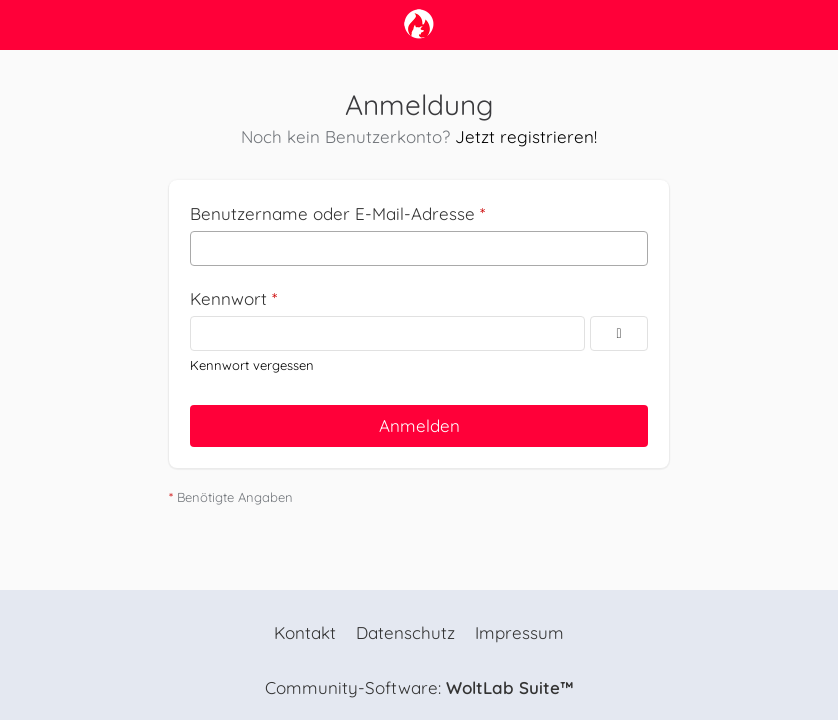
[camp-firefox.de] (419, 24)
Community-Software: (419, 687)
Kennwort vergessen (252, 365)
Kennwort (228, 298)
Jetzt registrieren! (526, 136)
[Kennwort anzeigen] (619, 333)
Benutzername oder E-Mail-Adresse (332, 213)
